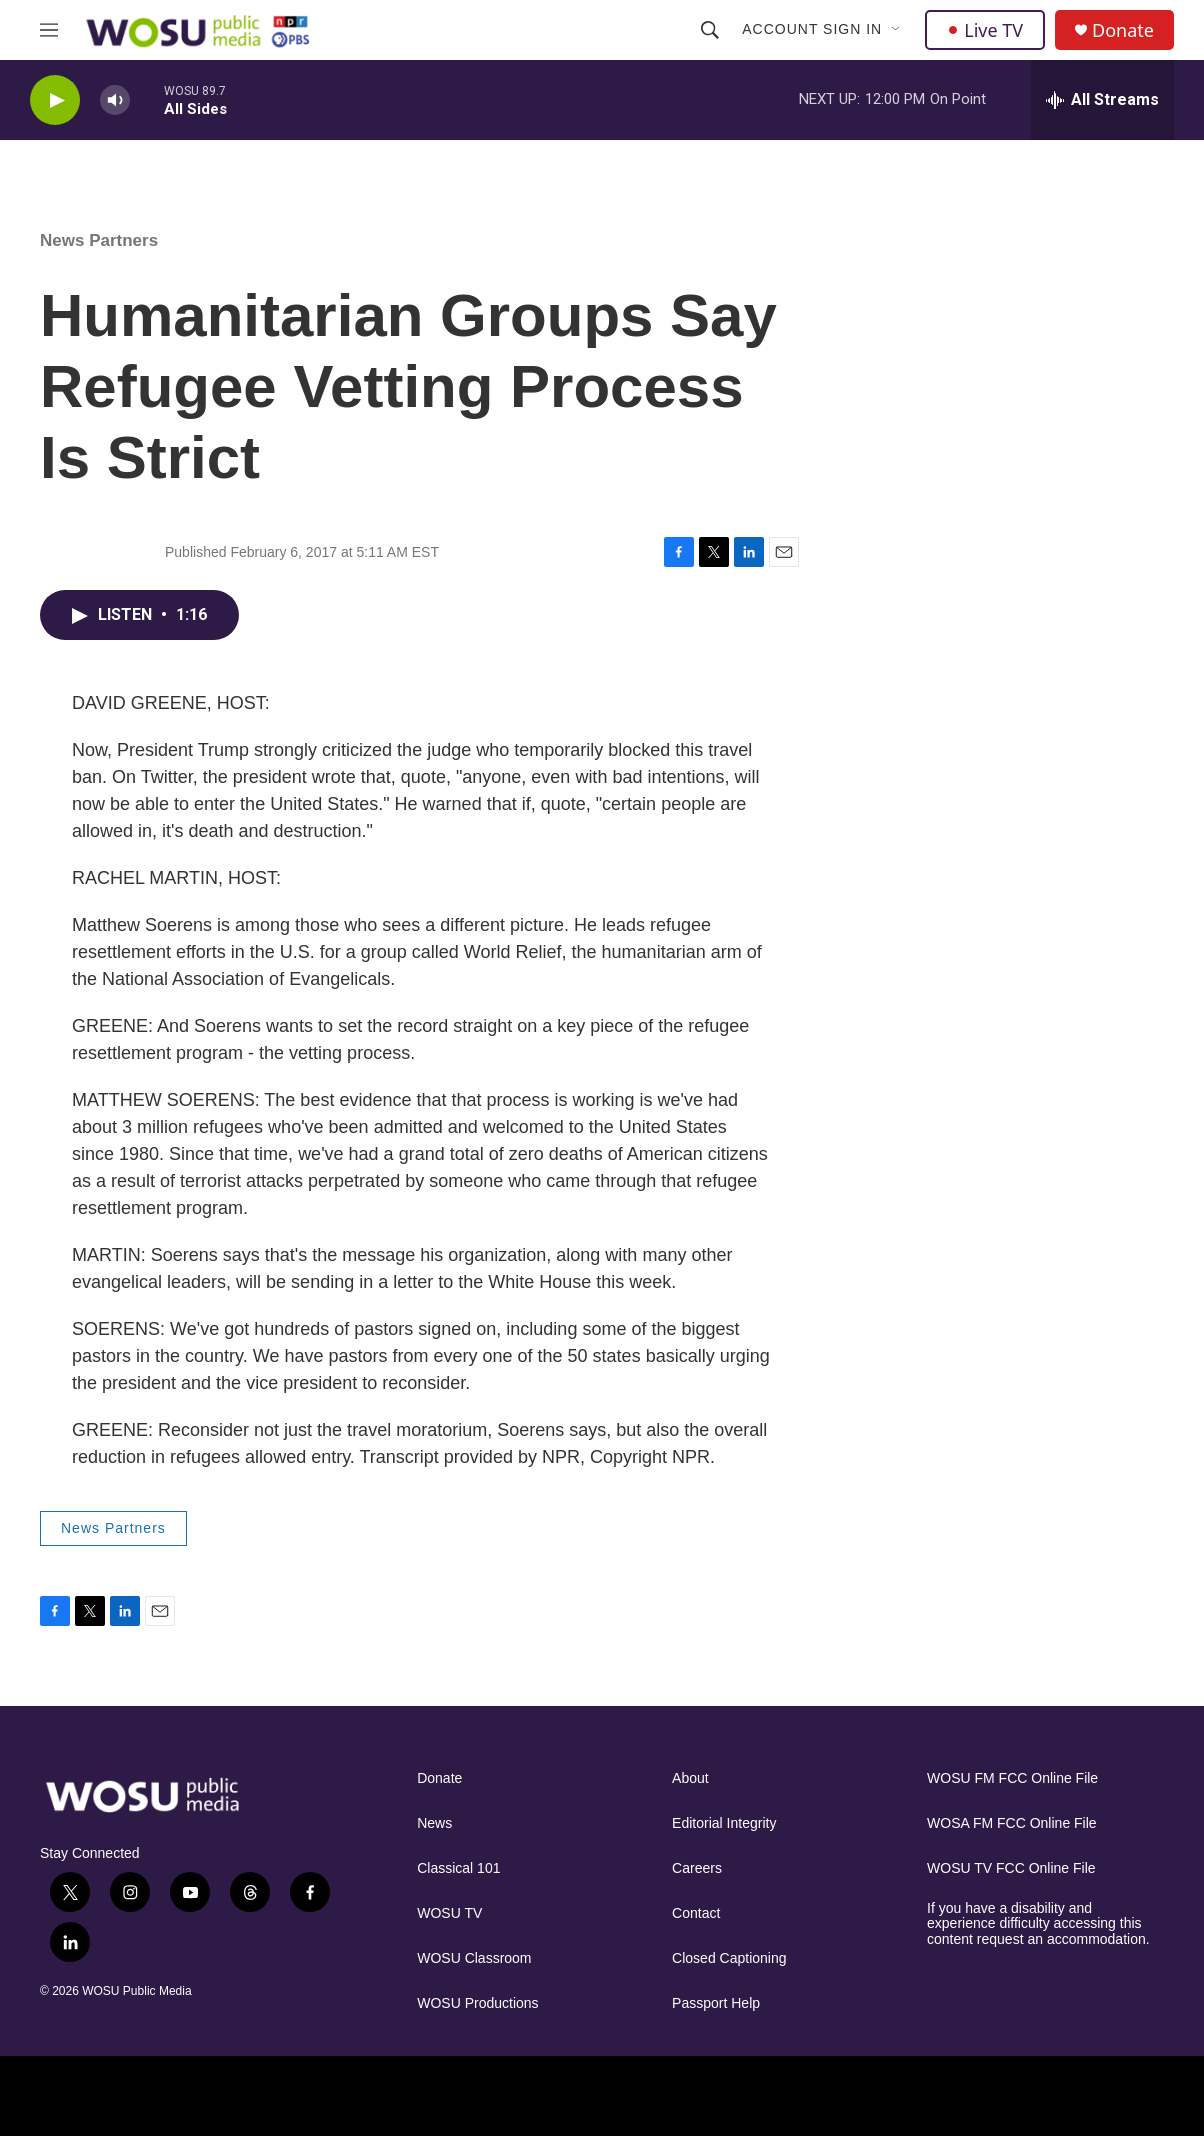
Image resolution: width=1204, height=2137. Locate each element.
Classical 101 (458, 1868)
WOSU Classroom (474, 1958)
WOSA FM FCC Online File (1012, 1823)
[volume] (115, 100)
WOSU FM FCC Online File (1012, 1778)
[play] (55, 100)
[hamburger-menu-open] (49, 30)
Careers (697, 1868)
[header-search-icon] (710, 30)
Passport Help (716, 2003)
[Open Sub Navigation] (897, 30)
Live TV (985, 30)
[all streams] (1102, 100)
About (690, 1778)
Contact (696, 1913)
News (434, 1823)
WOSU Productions (477, 2003)
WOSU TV (449, 1913)
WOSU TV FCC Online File (1011, 1868)
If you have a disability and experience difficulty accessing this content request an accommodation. (1038, 1924)
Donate (1123, 30)
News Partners (99, 240)
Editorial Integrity (724, 1823)
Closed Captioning (729, 1958)
